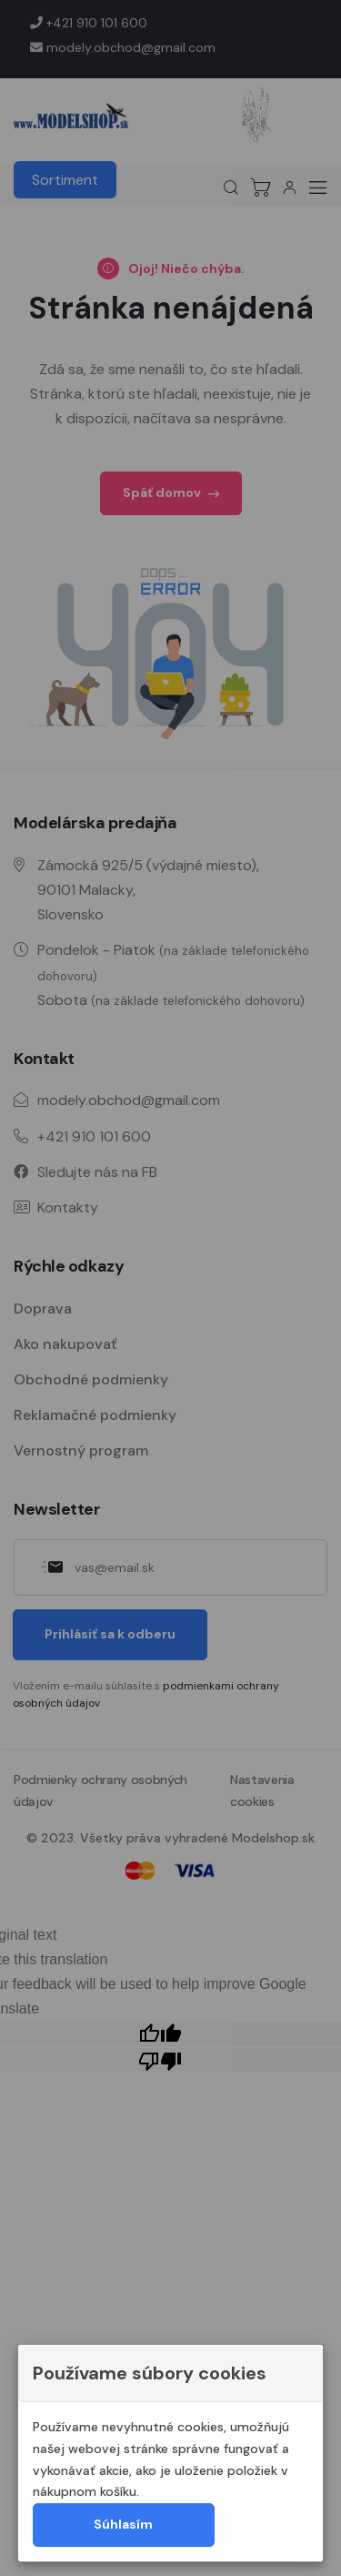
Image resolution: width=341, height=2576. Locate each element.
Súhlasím (123, 2524)
